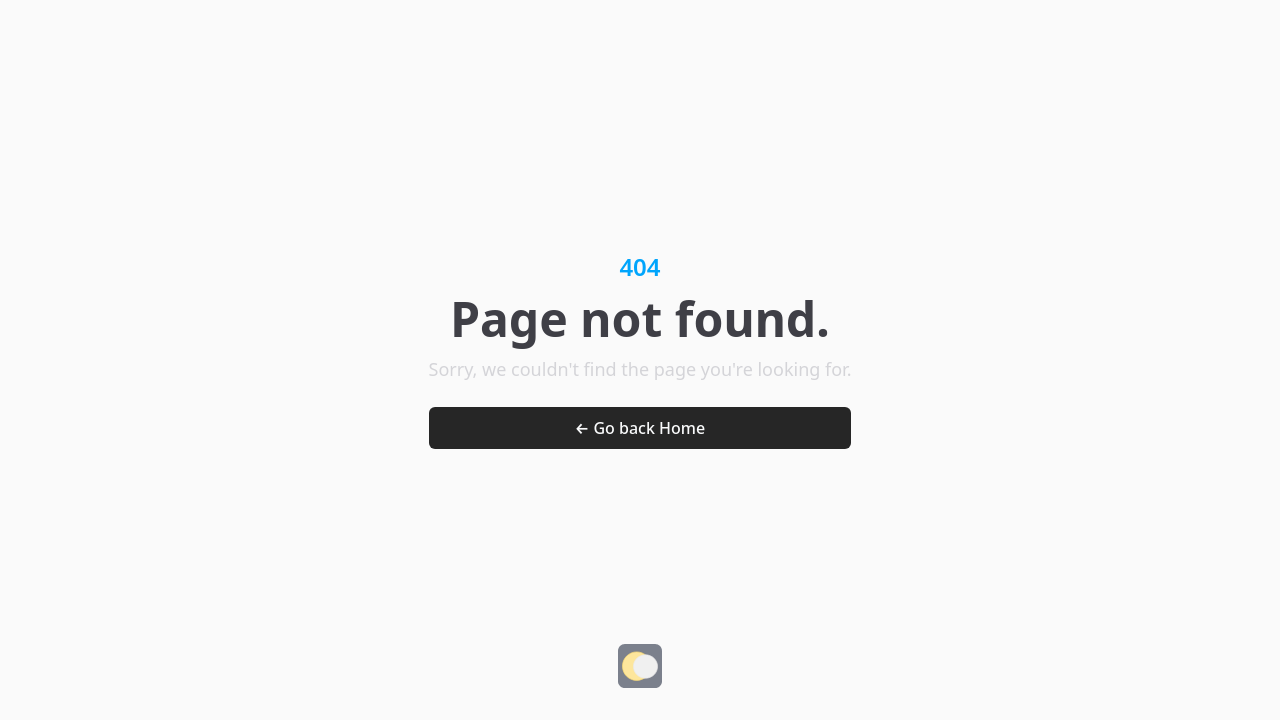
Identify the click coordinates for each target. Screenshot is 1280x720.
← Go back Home (640, 428)
